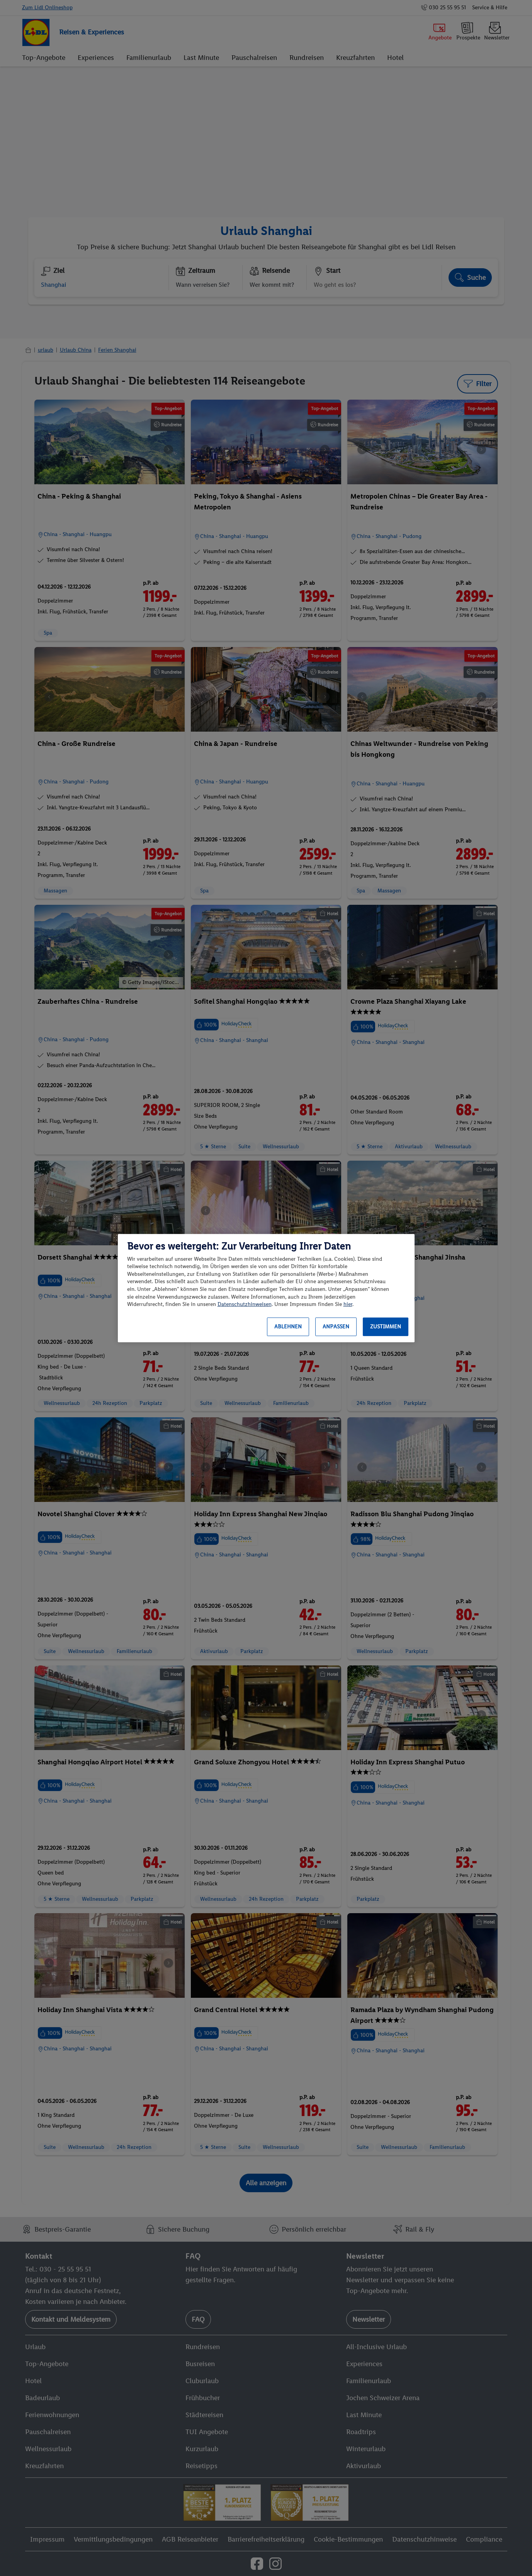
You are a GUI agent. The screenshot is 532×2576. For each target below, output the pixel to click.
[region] (266, 1288)
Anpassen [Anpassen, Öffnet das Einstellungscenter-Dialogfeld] (336, 1326)
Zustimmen (385, 1326)
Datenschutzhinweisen (245, 1304)
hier (347, 1304)
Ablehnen (288, 1326)
